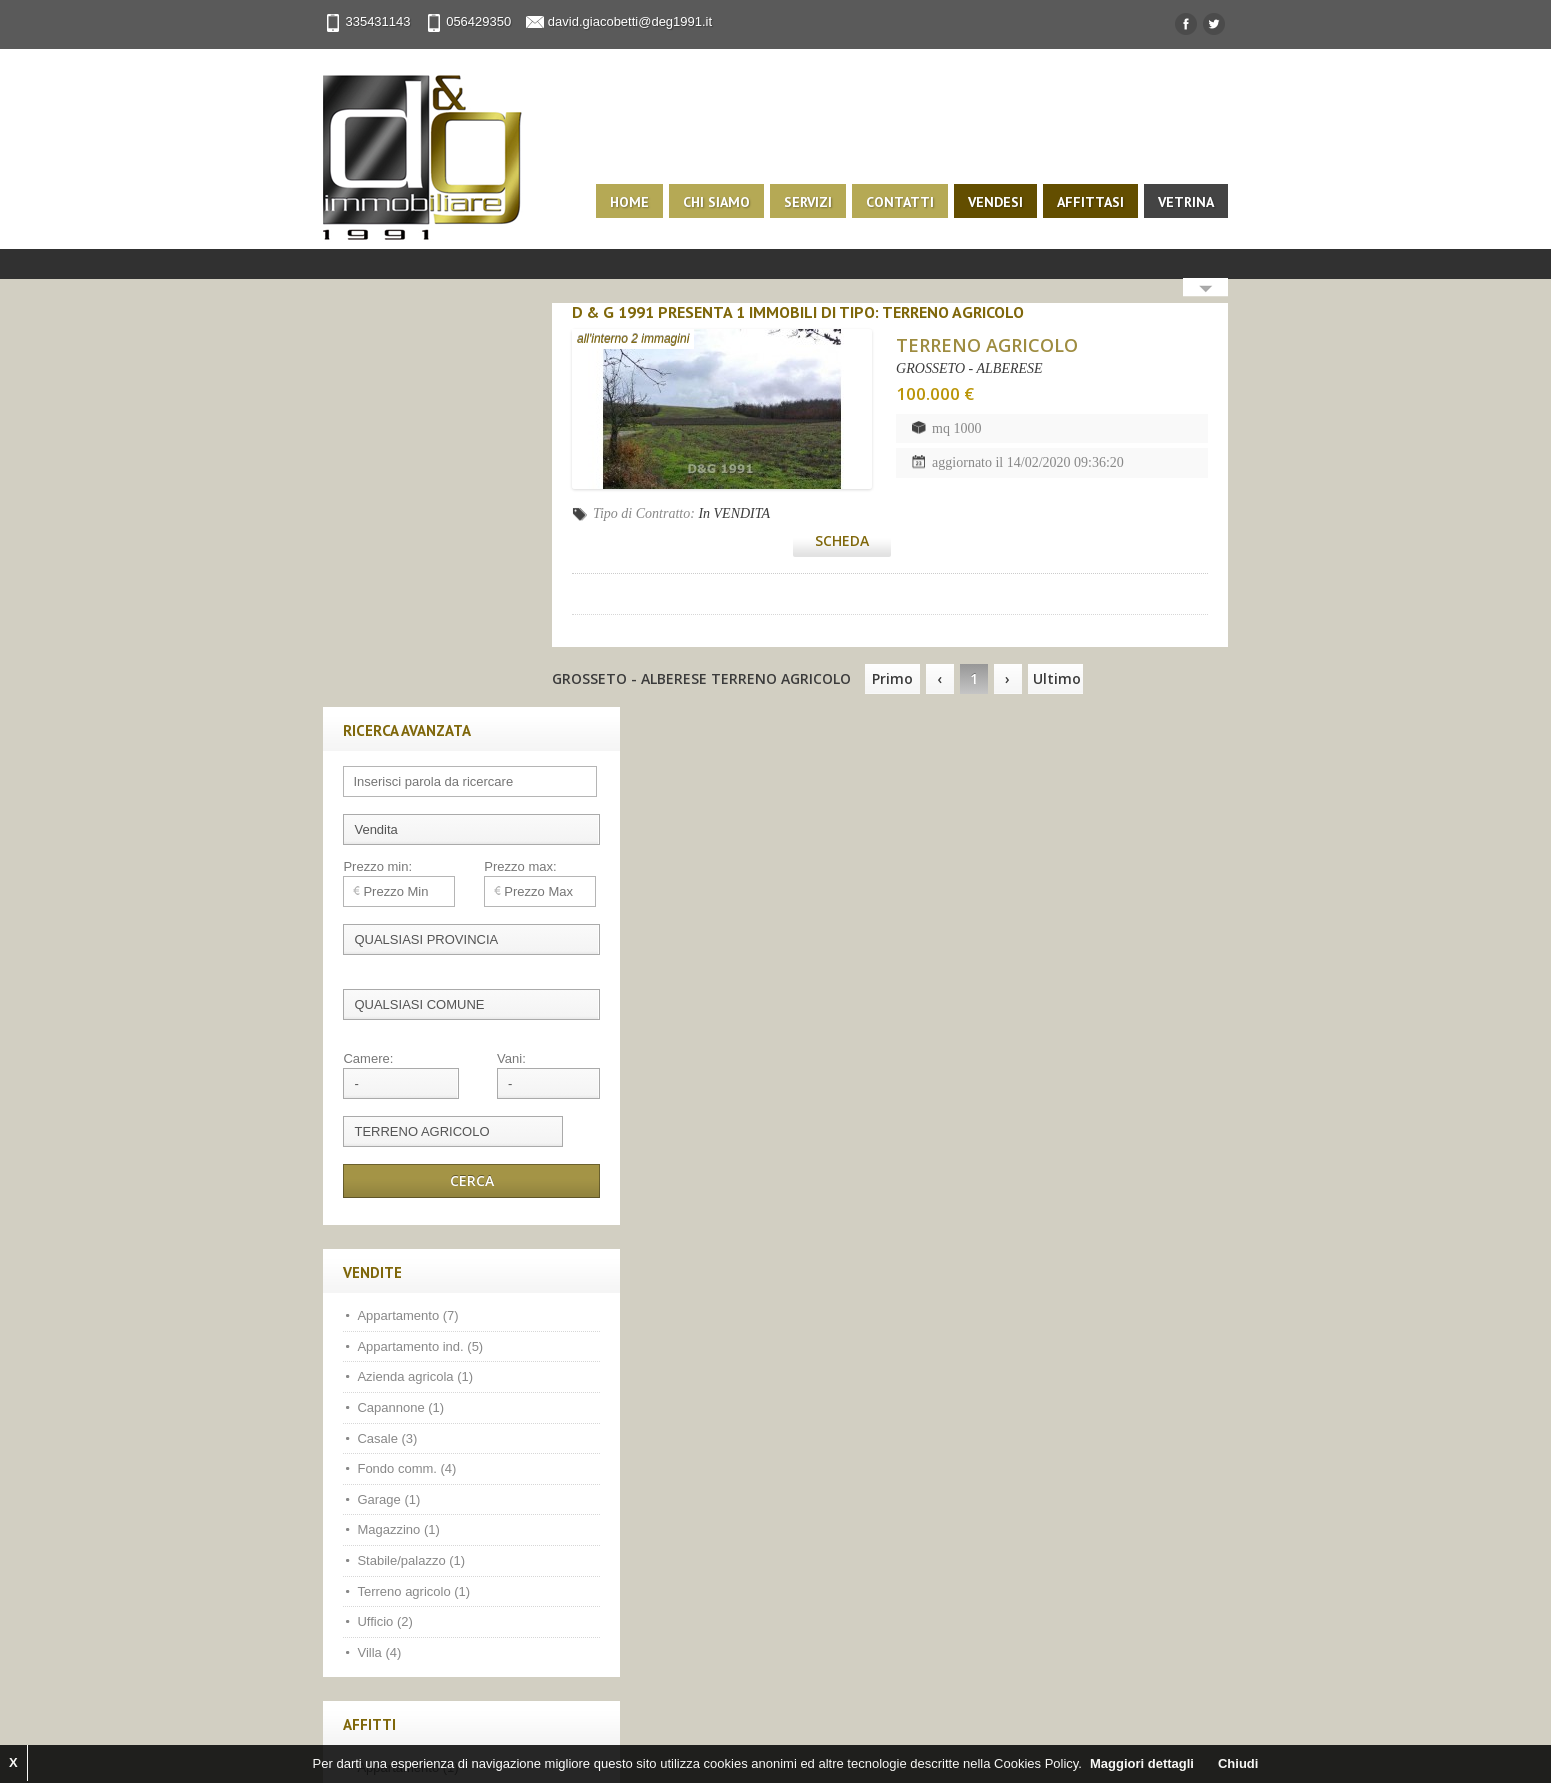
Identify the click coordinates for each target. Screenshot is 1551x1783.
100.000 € (960, 393)
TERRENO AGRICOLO (1012, 345)
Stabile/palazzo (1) (394, 1156)
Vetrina (1204, 202)
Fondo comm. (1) (389, 1394)
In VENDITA (766, 513)
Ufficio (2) (367, 1217)
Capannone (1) (383, 1003)
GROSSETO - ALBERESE (994, 368)
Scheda (1175, 509)
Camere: (351, 654)
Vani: (472, 654)
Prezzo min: (360, 462)
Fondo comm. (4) (389, 1064)
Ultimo (1088, 647)
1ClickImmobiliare (996, 1725)
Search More (1223, 289)
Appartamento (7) (390, 911)
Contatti (918, 202)
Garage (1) (371, 1095)
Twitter (389, 1582)
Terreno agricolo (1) (396, 1187)
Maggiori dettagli (1142, 1763)
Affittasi (1108, 202)
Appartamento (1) (390, 1364)
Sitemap (788, 1743)
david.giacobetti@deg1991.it (612, 21)
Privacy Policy (712, 1743)
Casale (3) (370, 1034)
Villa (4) (362, 1248)
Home (647, 202)
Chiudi (1238, 1763)
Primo (923, 647)
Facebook (347, 1582)
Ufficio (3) (367, 1455)
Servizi (826, 202)
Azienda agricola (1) (398, 973)
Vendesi (1013, 202)
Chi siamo (734, 202)
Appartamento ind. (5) (403, 942)
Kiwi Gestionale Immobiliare (580, 1743)
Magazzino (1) (381, 1126)
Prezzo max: (483, 462)
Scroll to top (1204, 1708)
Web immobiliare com (425, 1743)
